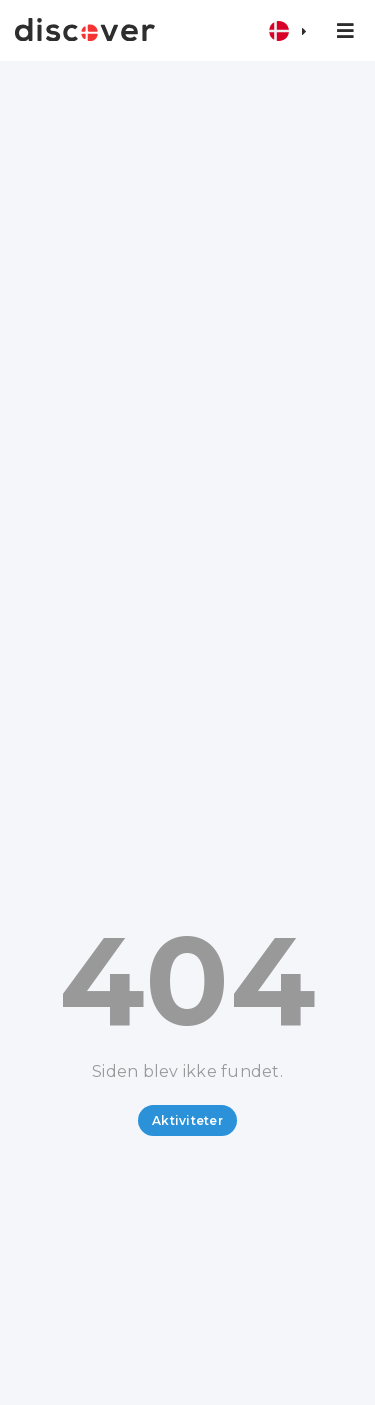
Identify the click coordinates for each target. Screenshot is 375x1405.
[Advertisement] (187, 258)
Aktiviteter (187, 1120)
